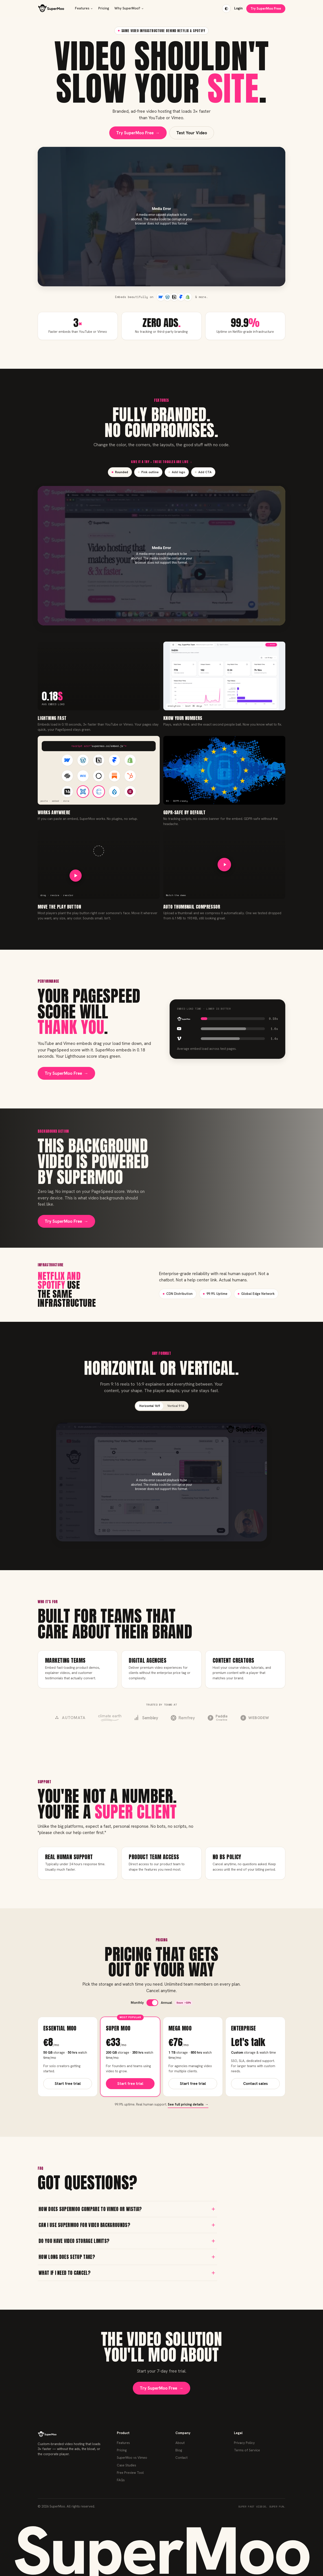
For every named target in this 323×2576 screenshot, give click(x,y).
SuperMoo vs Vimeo (132, 2457)
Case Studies (126, 2465)
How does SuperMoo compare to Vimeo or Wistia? (127, 2209)
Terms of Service (247, 2450)
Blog (178, 2450)
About (180, 2443)
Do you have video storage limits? (127, 2241)
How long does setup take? (127, 2256)
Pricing (103, 8)
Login (238, 8)
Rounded (121, 472)
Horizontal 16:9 (149, 1406)
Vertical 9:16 (175, 1406)
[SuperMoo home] (51, 8)
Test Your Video (191, 133)
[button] (224, 864)
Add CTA (205, 472)
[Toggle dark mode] (226, 8)
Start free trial (68, 2083)
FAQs (121, 2480)
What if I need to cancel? (127, 2272)
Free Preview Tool (130, 2472)
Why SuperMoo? (129, 8)
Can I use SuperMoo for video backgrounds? (127, 2225)
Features (84, 8)
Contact (181, 2457)
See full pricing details (188, 2104)
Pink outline (150, 472)
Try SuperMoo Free (266, 8)
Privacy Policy (244, 2443)
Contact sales (255, 2083)
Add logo (178, 472)
